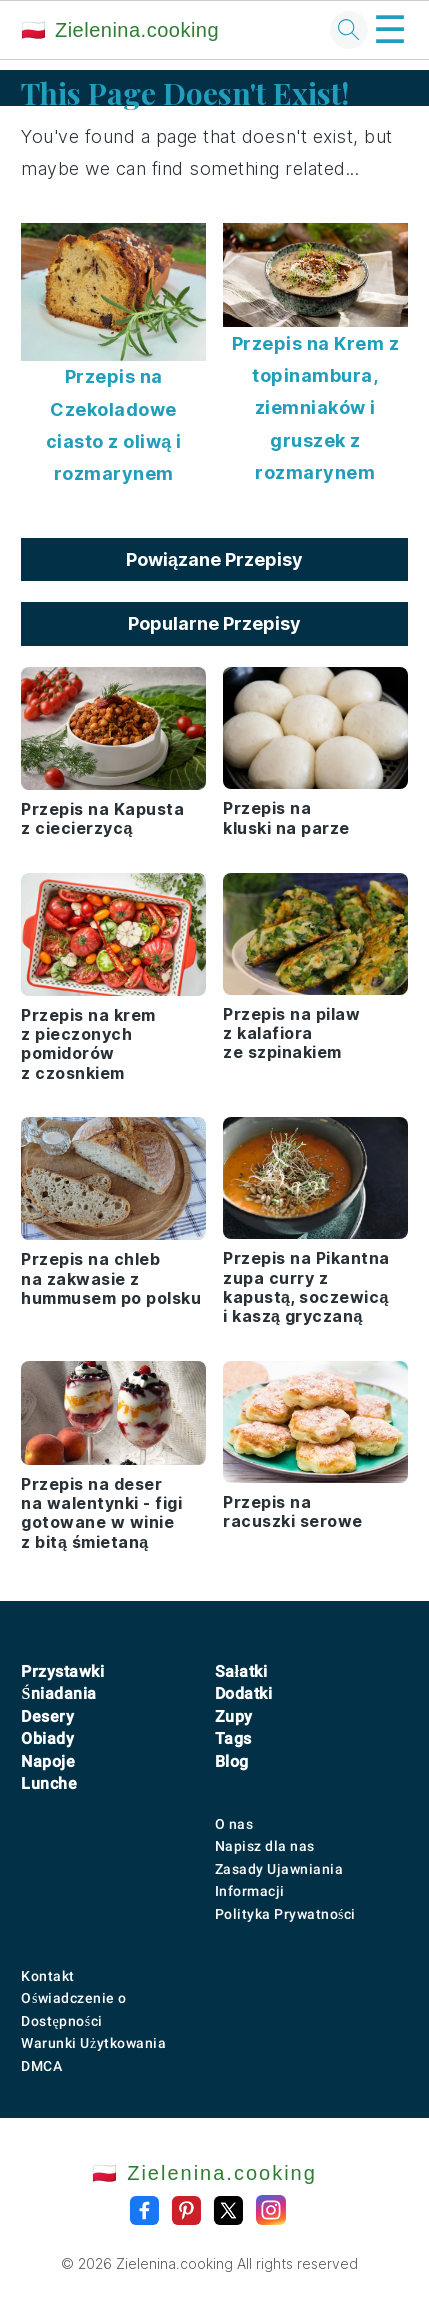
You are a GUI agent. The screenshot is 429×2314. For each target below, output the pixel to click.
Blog (232, 1761)
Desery (47, 1716)
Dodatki (244, 1693)
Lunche (49, 1783)
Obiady (47, 1738)
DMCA (41, 2066)
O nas (234, 1824)
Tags (233, 1738)
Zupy (234, 1716)
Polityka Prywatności (285, 1914)
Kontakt (48, 1976)
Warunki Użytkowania (93, 2043)
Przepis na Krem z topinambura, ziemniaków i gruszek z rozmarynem (316, 408)
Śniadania (58, 1693)
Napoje (48, 1761)
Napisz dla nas (265, 1846)
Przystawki (62, 1671)
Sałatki (241, 1671)
